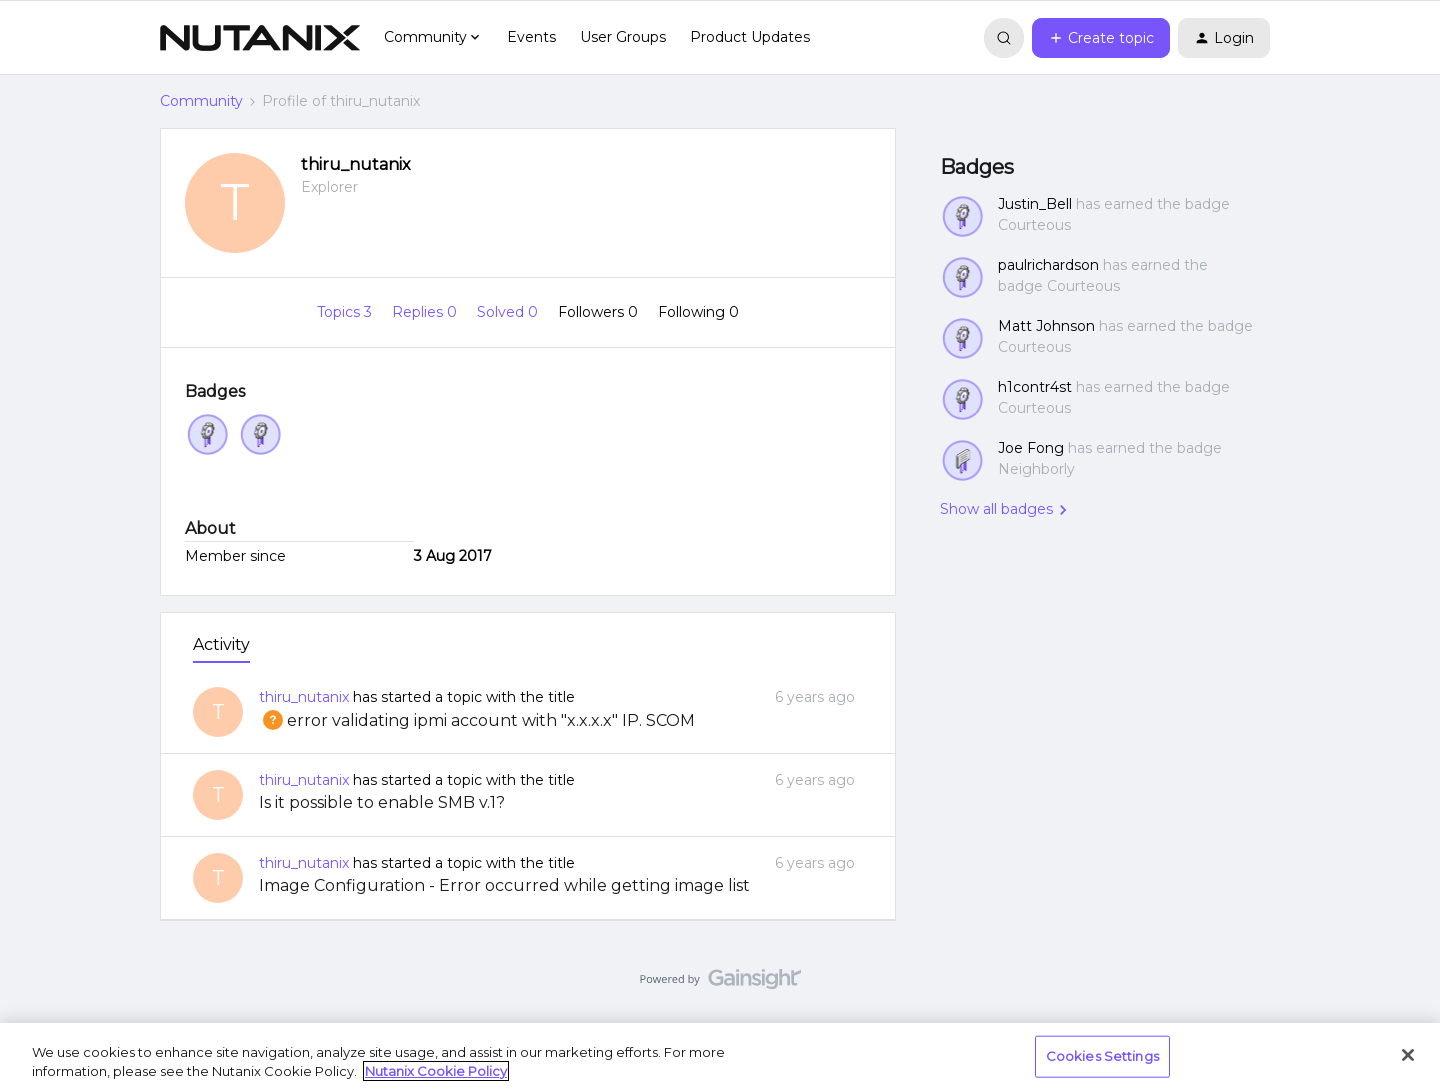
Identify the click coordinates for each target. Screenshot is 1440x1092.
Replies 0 (426, 312)
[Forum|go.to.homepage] (260, 38)
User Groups (623, 37)
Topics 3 (346, 312)
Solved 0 (509, 312)
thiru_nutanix (356, 164)
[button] (1101, 38)
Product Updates (750, 37)
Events (531, 37)
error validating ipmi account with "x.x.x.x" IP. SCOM (477, 720)
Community (201, 101)
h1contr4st (1035, 387)
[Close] (1408, 1055)
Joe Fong (1031, 448)
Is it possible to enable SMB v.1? (382, 802)
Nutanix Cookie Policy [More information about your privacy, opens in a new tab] (436, 1071)
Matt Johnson (1046, 326)
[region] (720, 1057)
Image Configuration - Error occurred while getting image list (504, 885)
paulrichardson (1048, 265)
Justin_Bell (1035, 204)
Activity (221, 644)
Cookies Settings (1102, 1056)
